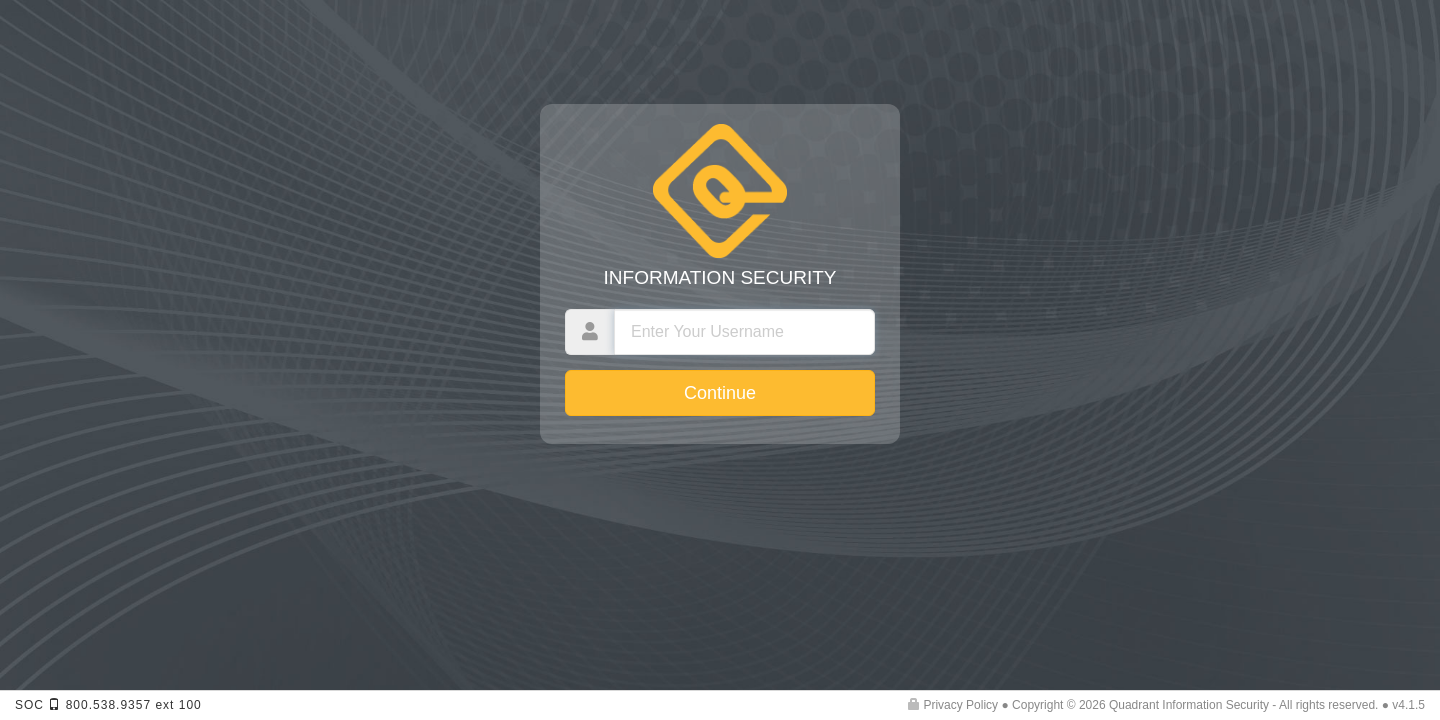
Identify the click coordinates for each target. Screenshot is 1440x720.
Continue (720, 393)
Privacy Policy (953, 705)
